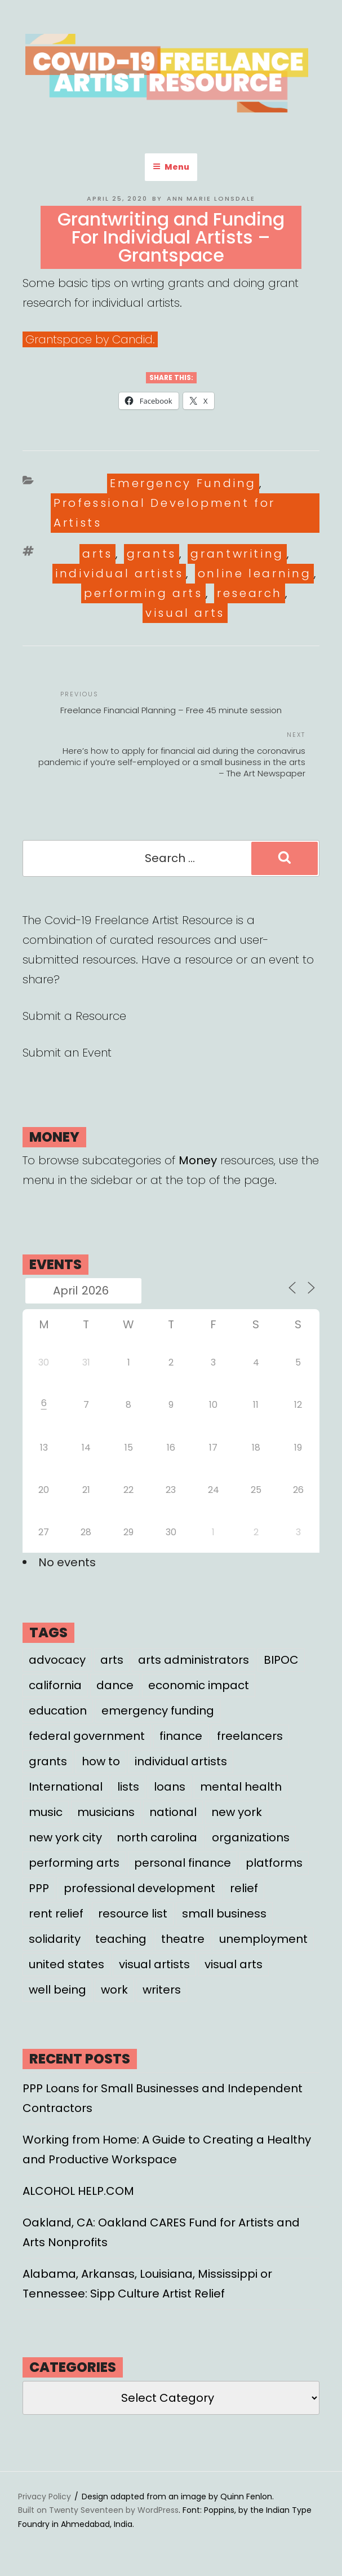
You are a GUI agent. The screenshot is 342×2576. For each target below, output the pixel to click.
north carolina (157, 1837)
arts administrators (193, 1660)
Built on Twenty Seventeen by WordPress (98, 2510)
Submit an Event (67, 1053)
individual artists (119, 573)
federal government (87, 1736)
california (55, 1685)
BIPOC (281, 1660)
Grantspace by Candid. (90, 339)
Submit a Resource (74, 1016)
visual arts (185, 613)
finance (180, 1736)
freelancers (250, 1736)
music (46, 1812)
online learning (255, 573)
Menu (171, 167)
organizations (251, 1837)
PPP (39, 1888)
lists (128, 1787)
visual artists (154, 1964)
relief (244, 1888)
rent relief (56, 1913)
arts (97, 554)
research (249, 593)
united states (66, 1964)
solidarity (55, 1939)
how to (101, 1761)
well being (57, 1990)
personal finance (182, 1863)
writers (162, 1990)
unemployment (263, 1939)
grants (151, 554)
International (66, 1787)
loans (169, 1787)
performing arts (143, 593)
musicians (106, 1812)
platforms (274, 1863)
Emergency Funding (183, 483)
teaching (120, 1939)
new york (236, 1812)
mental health (241, 1787)
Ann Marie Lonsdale (211, 198)
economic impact (198, 1685)
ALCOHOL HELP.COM (78, 2191)
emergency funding (157, 1710)
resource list (132, 1913)
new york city (65, 1837)
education (58, 1710)
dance (115, 1685)
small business (224, 1913)
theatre (183, 1939)
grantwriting (237, 554)
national (173, 1812)
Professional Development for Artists (165, 513)
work (114, 1990)
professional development (139, 1888)
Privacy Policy (44, 2496)
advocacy (57, 1660)
